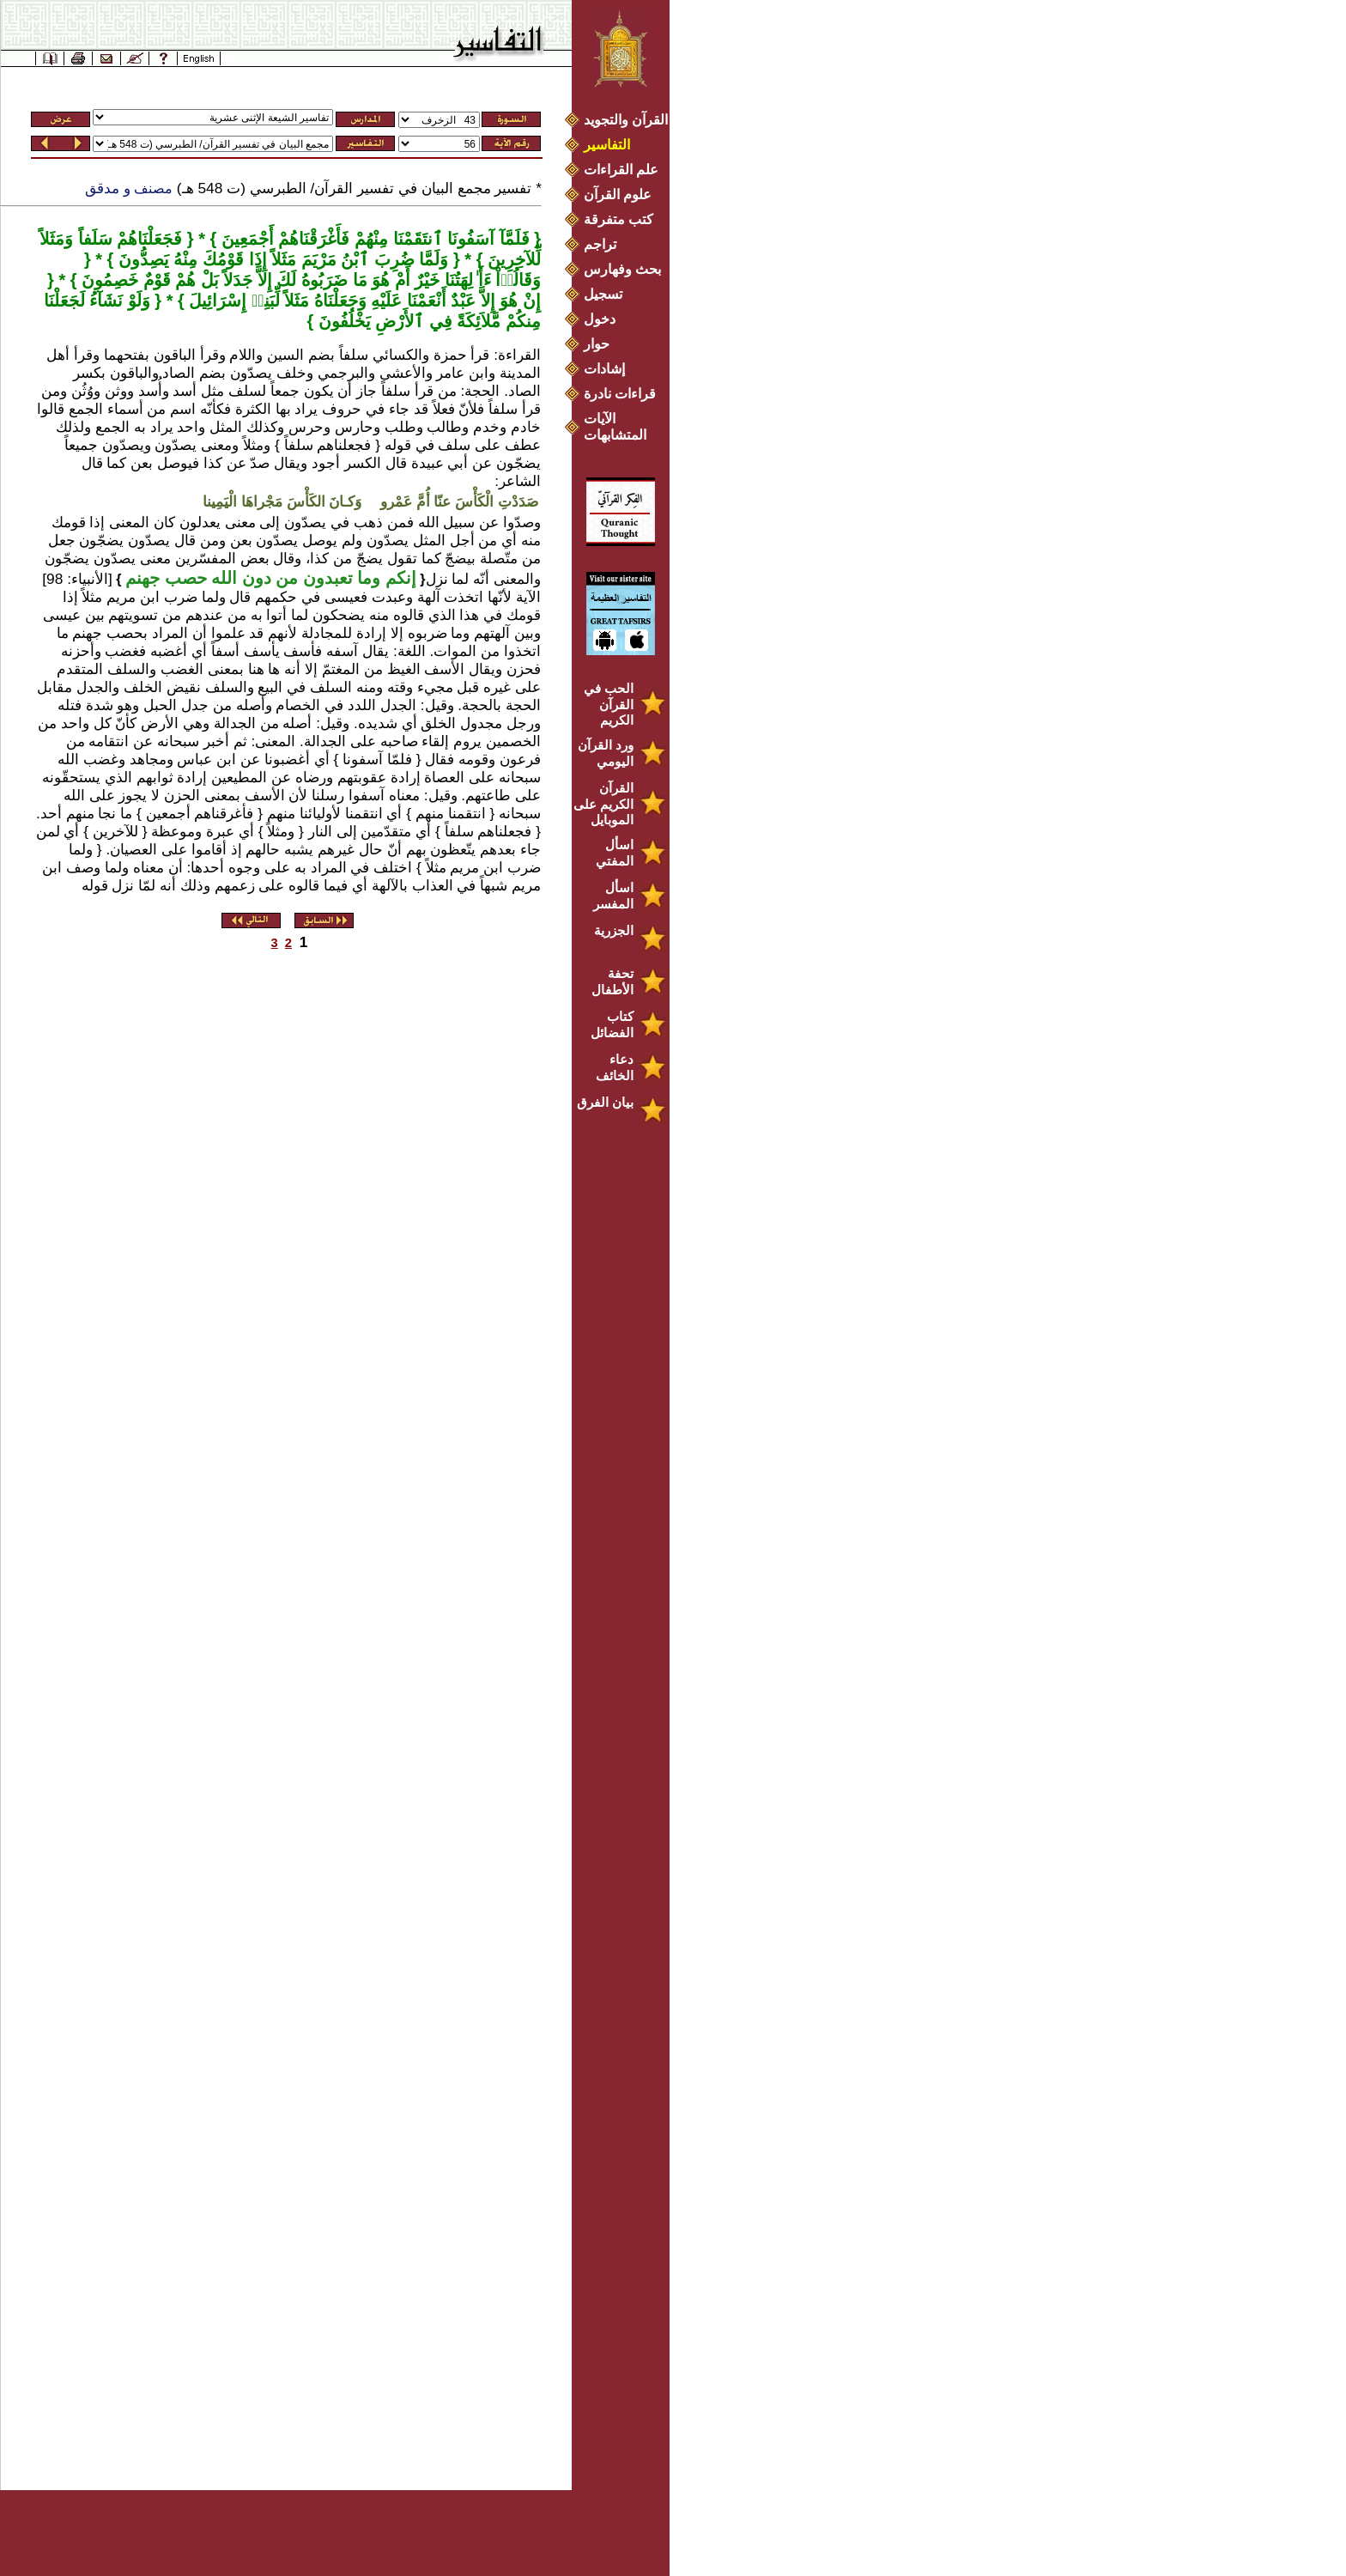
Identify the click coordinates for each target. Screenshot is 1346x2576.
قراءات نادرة (620, 393)
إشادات (604, 368)
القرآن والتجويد (626, 119)
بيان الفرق (605, 1102)
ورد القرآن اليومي (606, 753)
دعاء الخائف (615, 1067)
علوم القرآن (618, 194)
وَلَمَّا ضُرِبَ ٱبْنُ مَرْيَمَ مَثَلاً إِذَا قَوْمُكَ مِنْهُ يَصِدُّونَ (280, 259)
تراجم (600, 244)
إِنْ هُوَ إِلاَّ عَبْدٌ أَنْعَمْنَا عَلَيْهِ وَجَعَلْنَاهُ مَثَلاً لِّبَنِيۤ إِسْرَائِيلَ (363, 300)
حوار (596, 344)
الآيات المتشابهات (615, 426)
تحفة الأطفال (612, 981)
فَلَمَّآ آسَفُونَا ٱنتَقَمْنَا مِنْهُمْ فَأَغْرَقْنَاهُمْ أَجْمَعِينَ (372, 238)
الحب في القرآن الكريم (609, 704)
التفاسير (607, 144)
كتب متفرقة (618, 219)
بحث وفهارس (626, 269)
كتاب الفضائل (612, 1024)
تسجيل (603, 294)
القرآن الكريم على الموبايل (603, 804)
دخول (599, 319)
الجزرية (614, 930)
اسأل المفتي (615, 852)
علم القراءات (621, 169)
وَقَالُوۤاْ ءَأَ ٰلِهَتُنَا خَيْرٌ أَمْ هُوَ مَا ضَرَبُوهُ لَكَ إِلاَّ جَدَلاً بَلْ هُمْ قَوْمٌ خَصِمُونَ (309, 279)
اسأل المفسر (613, 895)
